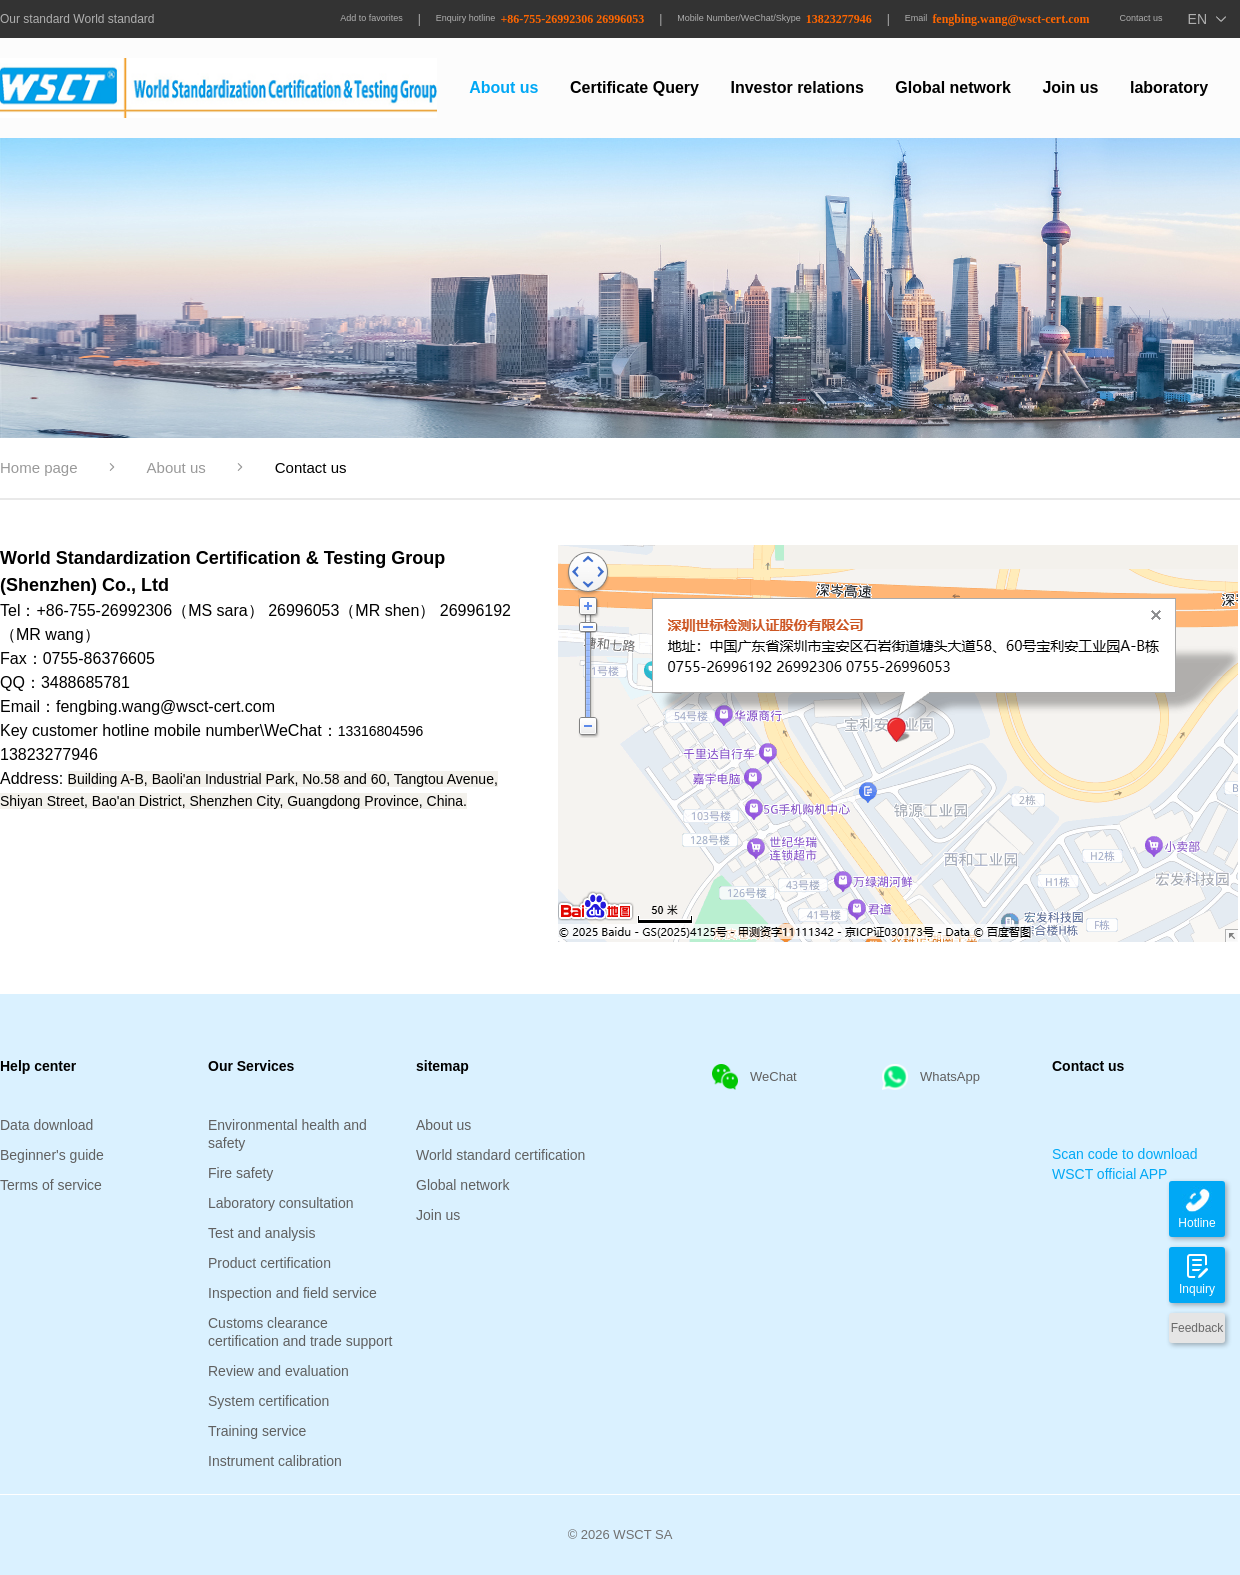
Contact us (1141, 18)
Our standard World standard (77, 19)
